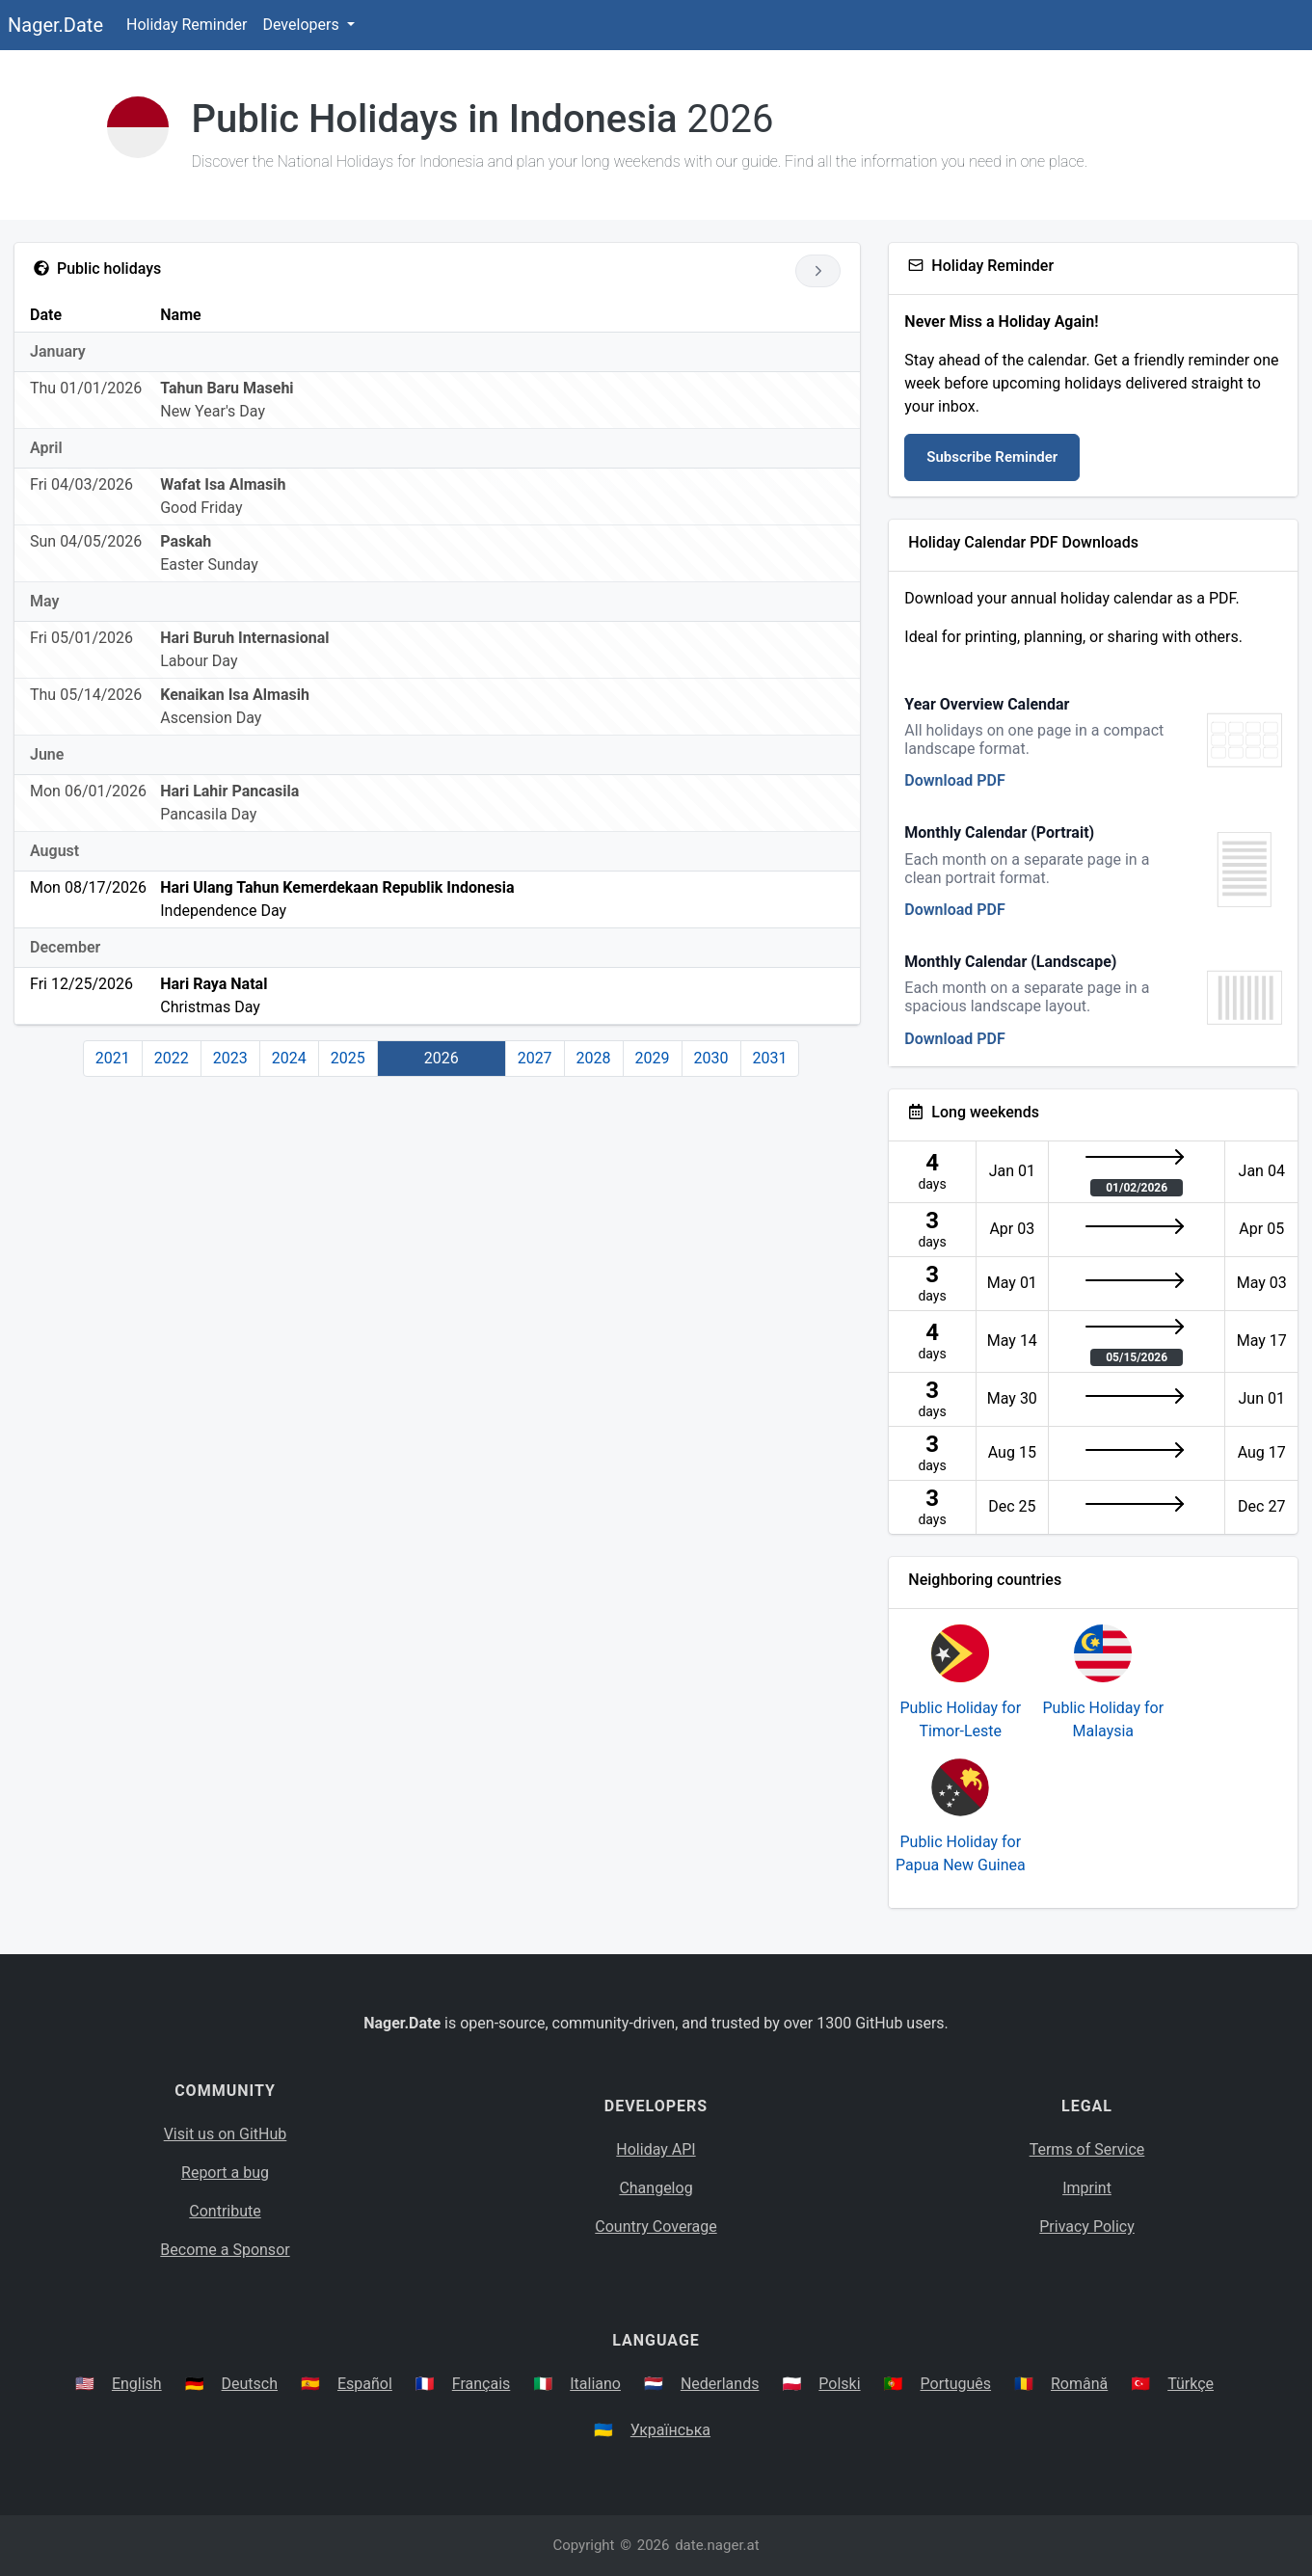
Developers (302, 24)
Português (956, 2384)
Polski (839, 2384)
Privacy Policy (1087, 2226)
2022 (171, 1058)
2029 (652, 1058)
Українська (670, 2430)
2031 (770, 1058)
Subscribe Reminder (992, 457)
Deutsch (250, 2384)
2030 (711, 1058)
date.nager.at (717, 2545)
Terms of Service (1087, 2149)
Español (364, 2384)
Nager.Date (55, 25)
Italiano (595, 2384)
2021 (112, 1058)
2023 (230, 1058)
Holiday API (655, 2149)
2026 (441, 1058)
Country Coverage (655, 2226)
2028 (593, 1058)
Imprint (1086, 2188)
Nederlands (720, 2384)
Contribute (224, 2211)
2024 (289, 1058)
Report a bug (225, 2172)
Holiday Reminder (187, 24)
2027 (535, 1058)
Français (481, 2384)
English (137, 2384)
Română (1079, 2384)
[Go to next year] (818, 271)
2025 (348, 1058)
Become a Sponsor (224, 2250)
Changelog (655, 2188)
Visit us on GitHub (225, 2134)
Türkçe (1190, 2384)
